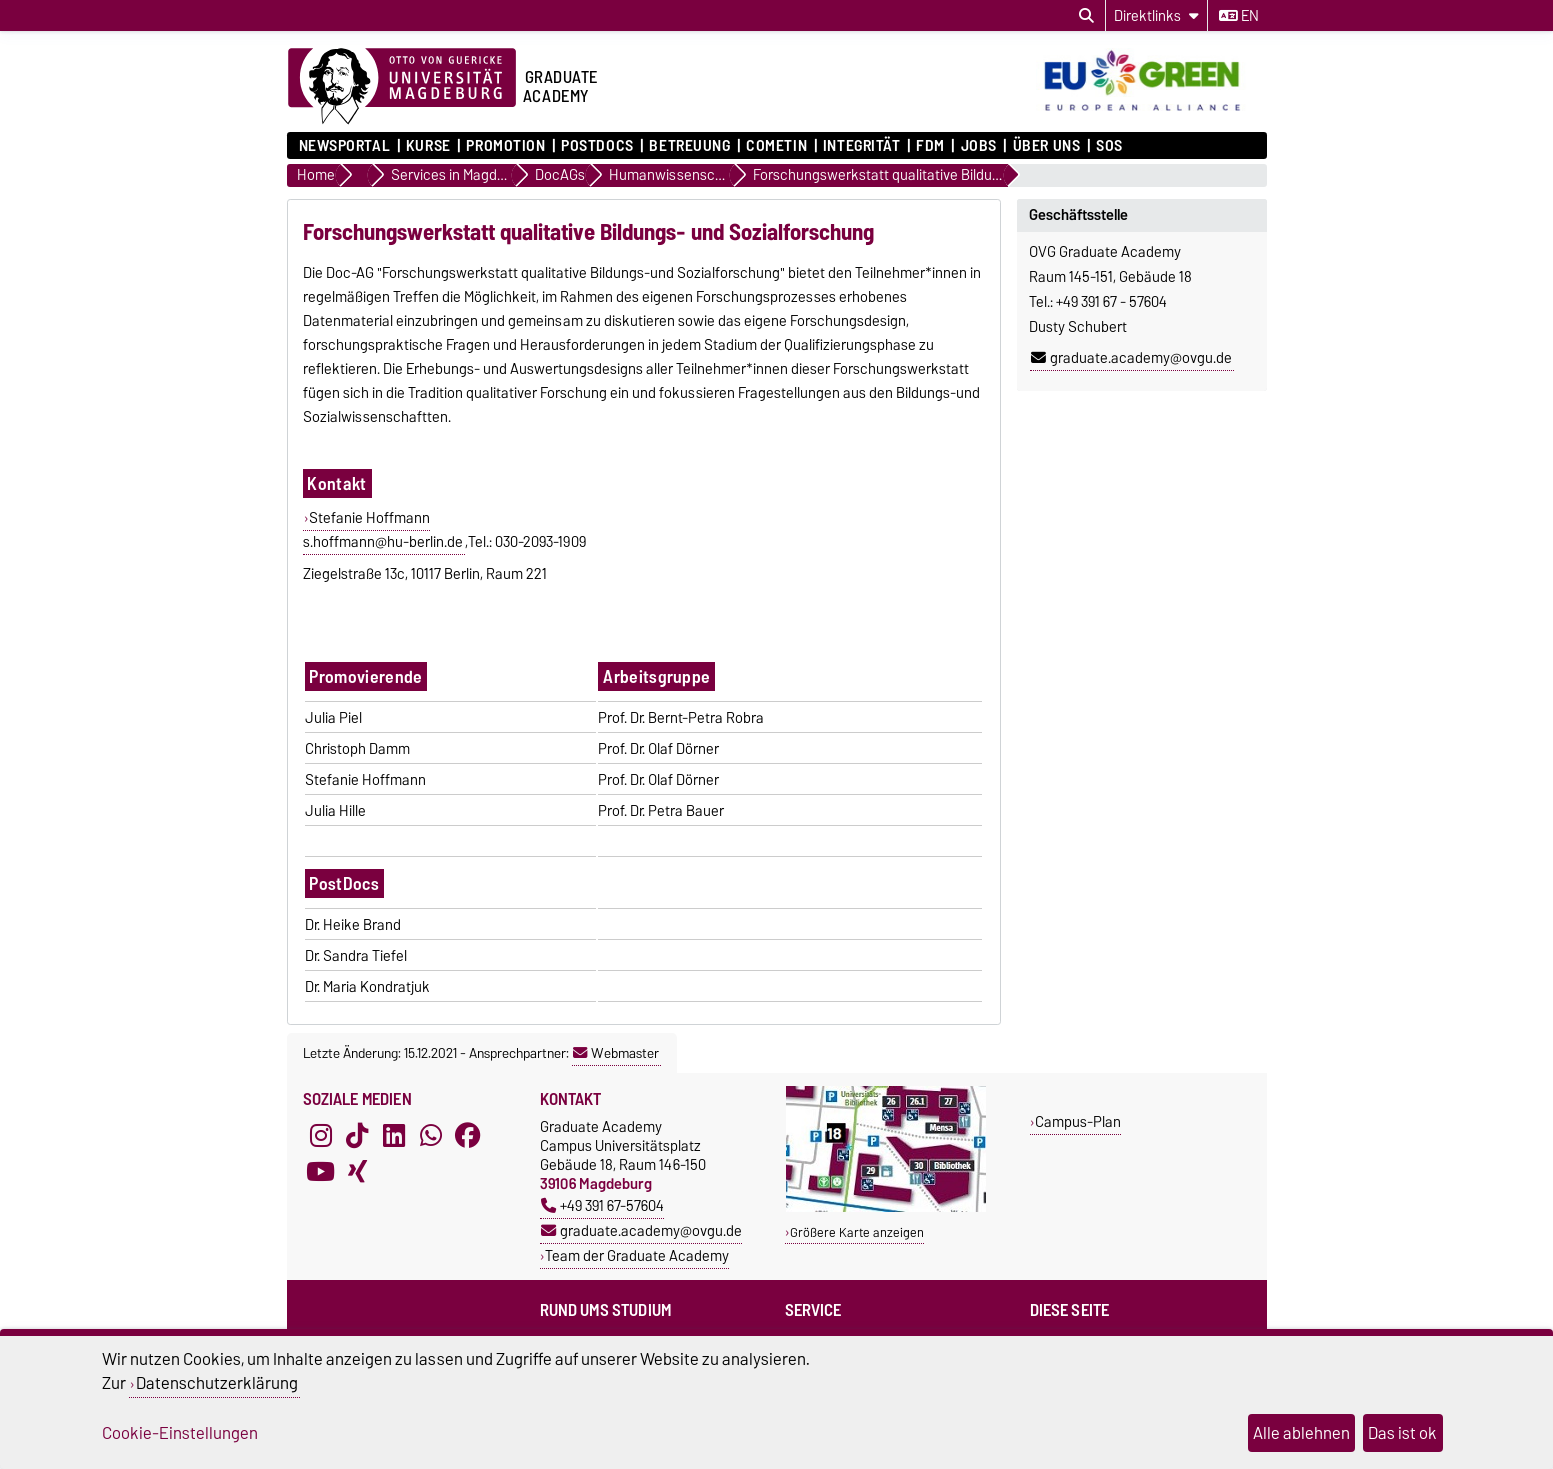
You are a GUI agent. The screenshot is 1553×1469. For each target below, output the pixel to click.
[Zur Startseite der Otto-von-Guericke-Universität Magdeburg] (402, 87)
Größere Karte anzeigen (857, 1232)
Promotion (505, 146)
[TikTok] (357, 1135)
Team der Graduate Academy (637, 1255)
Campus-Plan (1078, 1121)
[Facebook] (468, 1135)
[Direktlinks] (1156, 15)
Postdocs (597, 146)
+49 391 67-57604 (602, 1205)
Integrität (862, 146)
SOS (1109, 146)
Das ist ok (1402, 1433)
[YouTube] (321, 1171)
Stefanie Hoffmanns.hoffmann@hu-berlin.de (383, 530)
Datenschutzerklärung (217, 1383)
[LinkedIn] (394, 1135)
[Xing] (357, 1171)
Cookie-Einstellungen (180, 1433)
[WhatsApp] (431, 1135)
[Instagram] (321, 1135)
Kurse (428, 146)
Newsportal (345, 146)
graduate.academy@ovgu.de (1131, 358)
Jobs (979, 146)
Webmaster (616, 1053)
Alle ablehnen (1301, 1433)
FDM (930, 146)
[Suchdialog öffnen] (1086, 16)
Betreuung (689, 146)
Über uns (1046, 146)
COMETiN (776, 146)
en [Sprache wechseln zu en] (1239, 16)
